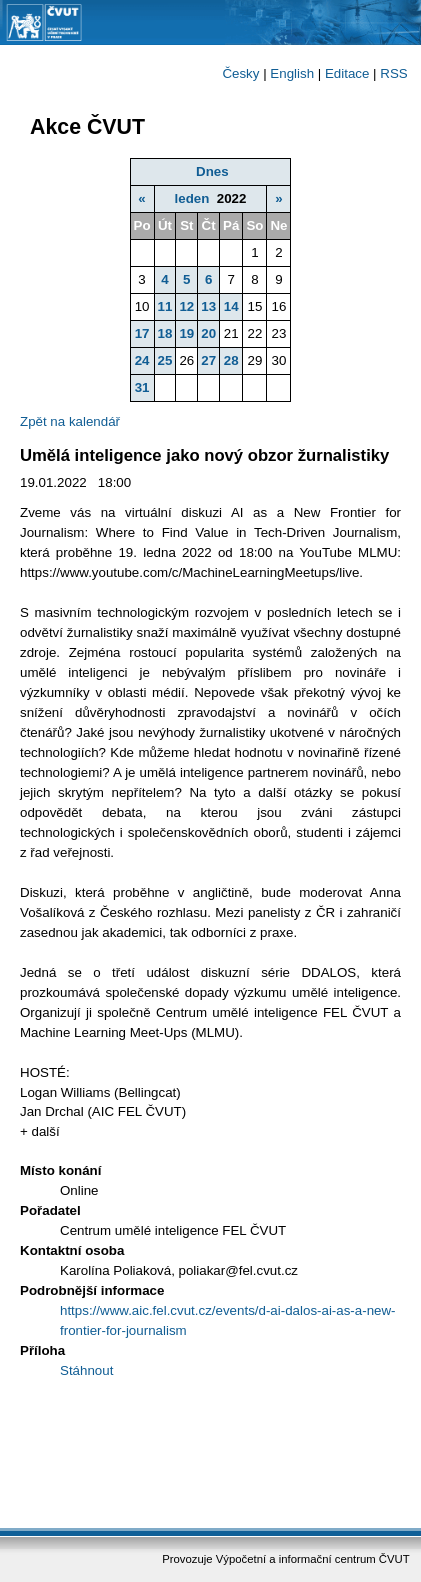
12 (186, 306)
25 (165, 360)
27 (208, 360)
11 (165, 306)
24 (142, 360)
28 (231, 360)
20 (208, 333)
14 (231, 306)
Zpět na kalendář (70, 421)
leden (192, 198)
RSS (393, 73)
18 (165, 333)
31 (142, 387)
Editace (347, 73)
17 (142, 333)
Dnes (212, 171)
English (292, 73)
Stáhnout (86, 1370)
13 (208, 306)
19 (186, 333)
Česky (240, 73)
